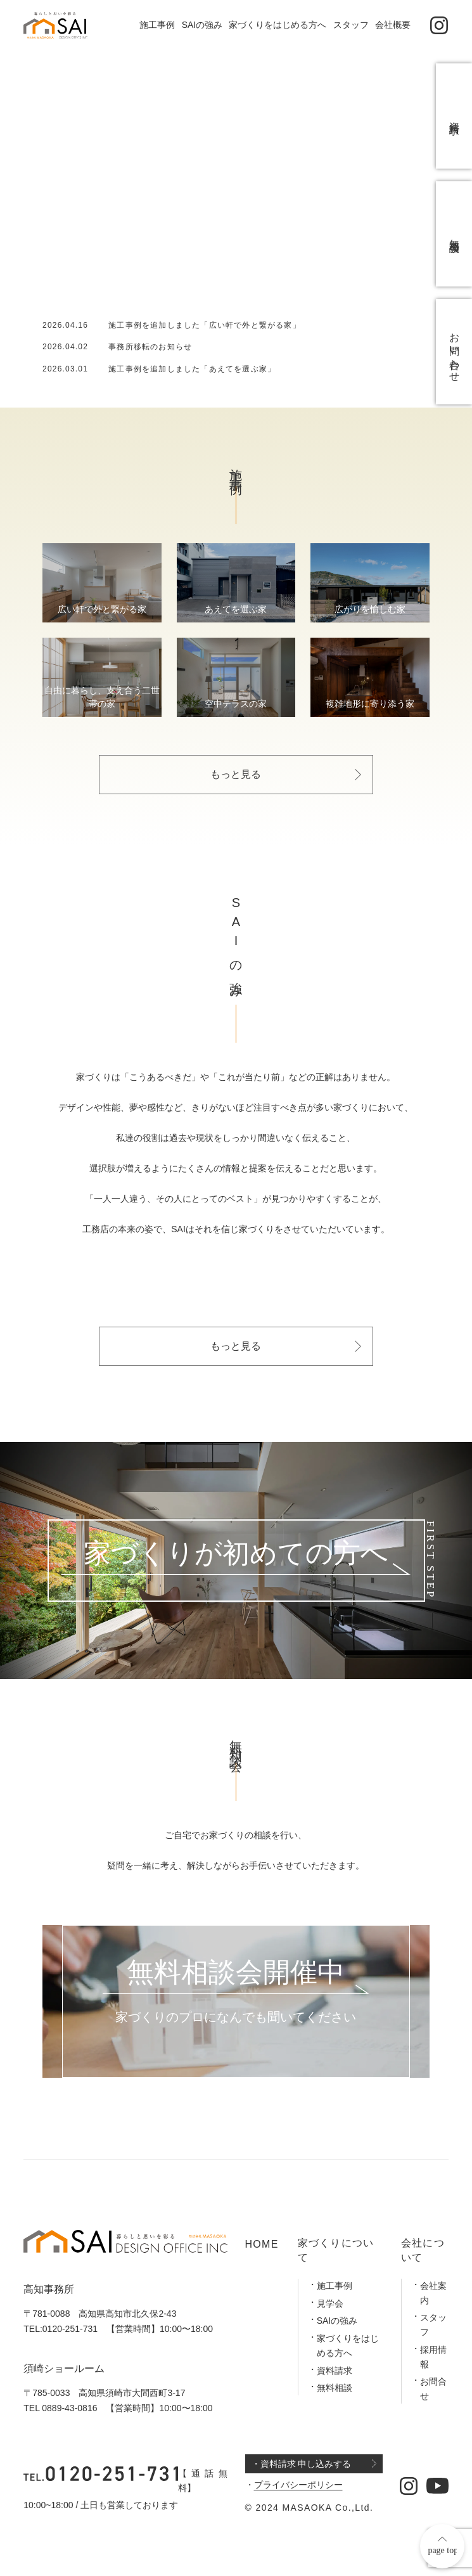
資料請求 (334, 2371)
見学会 (330, 2303)
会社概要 (393, 25)
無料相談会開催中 (236, 1973)
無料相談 (334, 2388)
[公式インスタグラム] (439, 25)
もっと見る (235, 774)
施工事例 (157, 25)
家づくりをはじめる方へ (277, 25)
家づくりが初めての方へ (236, 1554)
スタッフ (351, 25)
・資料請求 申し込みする (302, 2464)
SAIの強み (202, 25)
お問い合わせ (454, 352)
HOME (262, 2244)
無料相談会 (454, 233)
